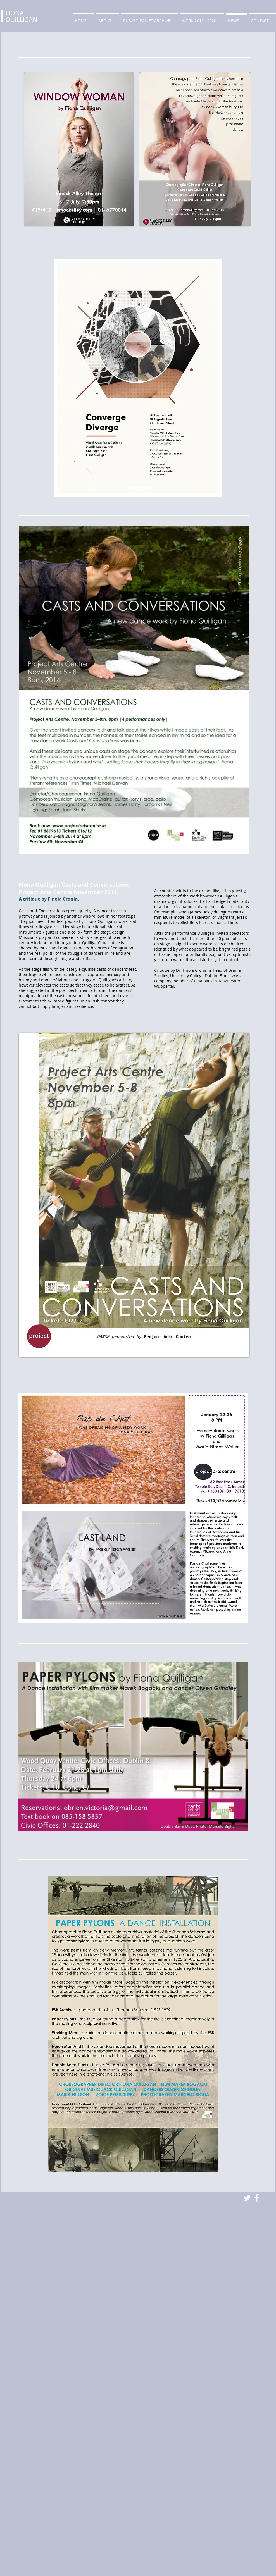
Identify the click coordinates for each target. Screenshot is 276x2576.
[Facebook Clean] (257, 2198)
